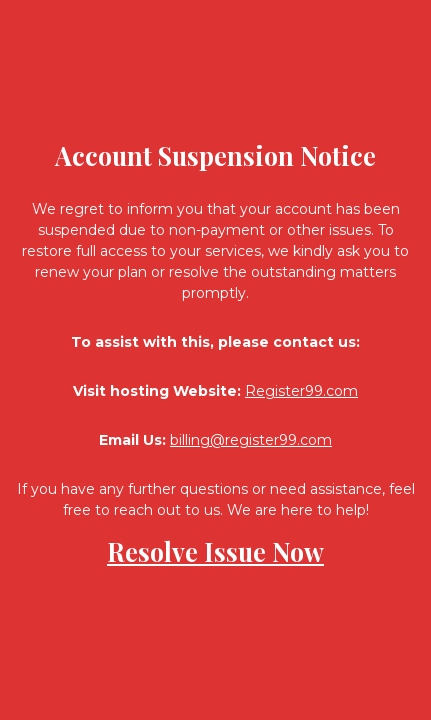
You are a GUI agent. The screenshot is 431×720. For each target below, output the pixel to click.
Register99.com (301, 391)
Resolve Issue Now (215, 551)
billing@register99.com (251, 440)
